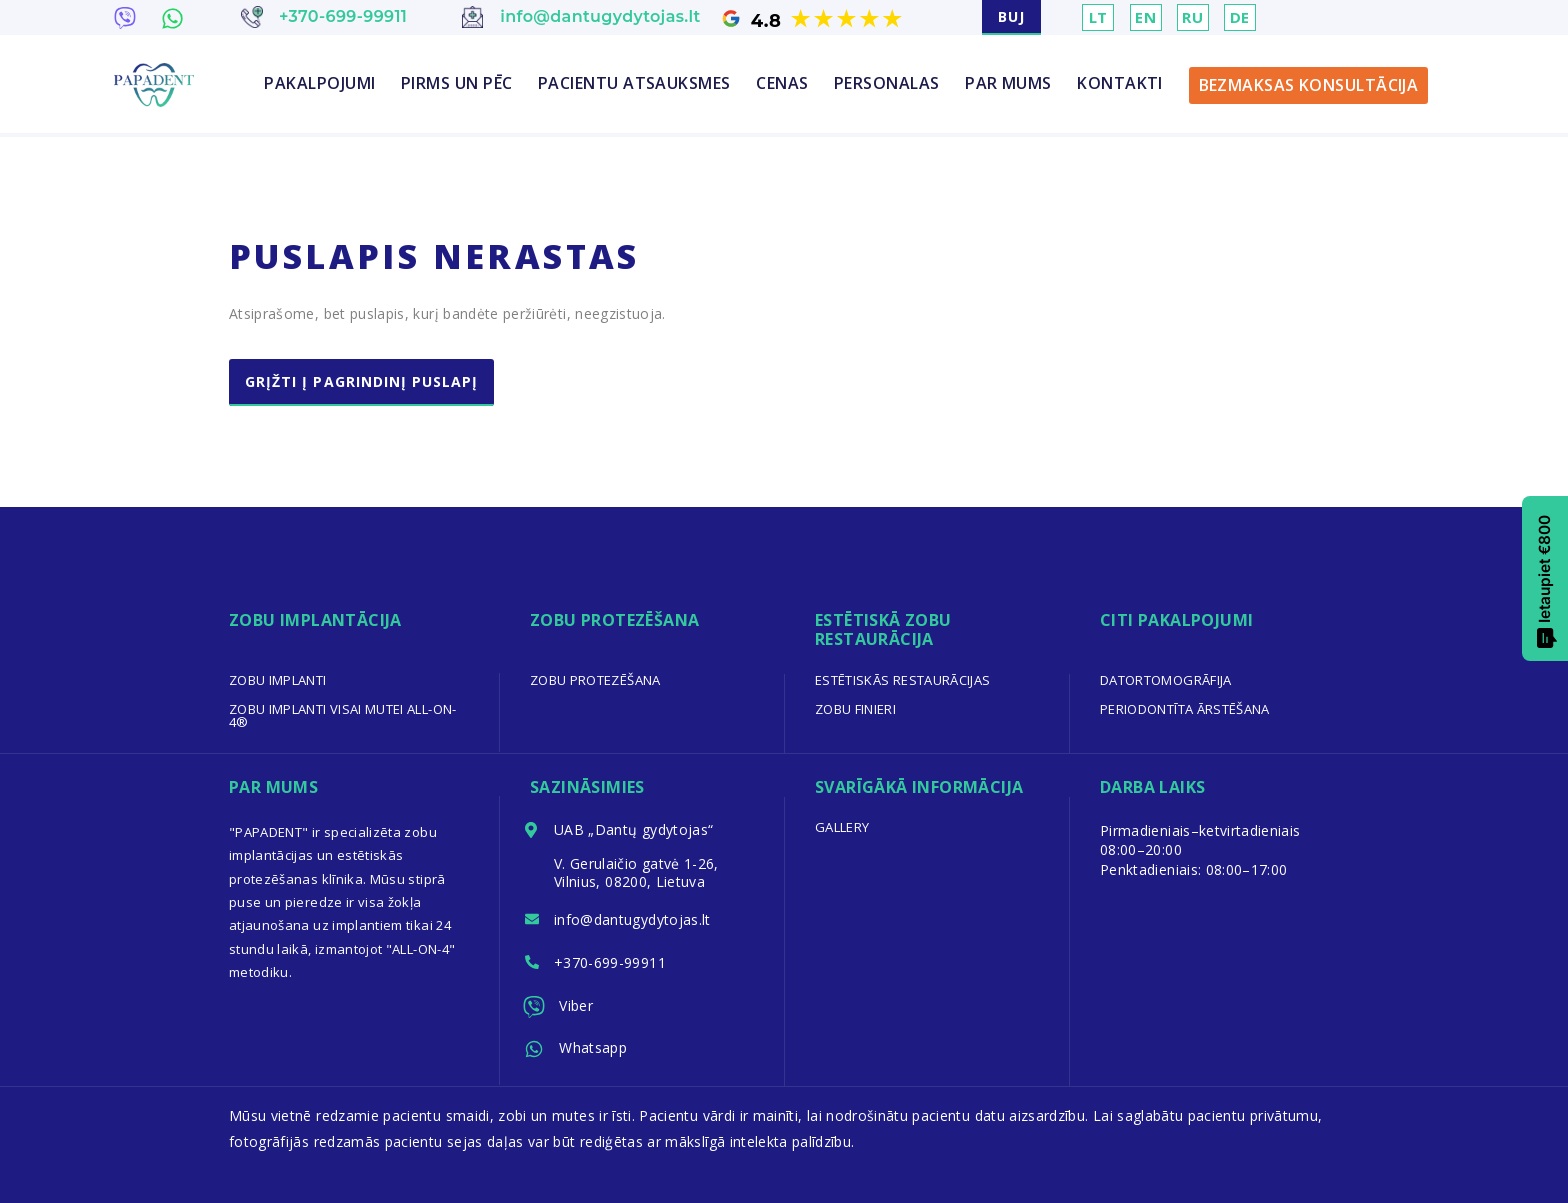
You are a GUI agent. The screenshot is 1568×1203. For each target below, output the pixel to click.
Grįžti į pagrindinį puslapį (361, 381)
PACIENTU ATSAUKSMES (634, 83)
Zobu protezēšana (595, 680)
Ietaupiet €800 (1546, 582)
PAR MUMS (1008, 83)
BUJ (1011, 16)
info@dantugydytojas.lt (632, 919)
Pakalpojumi (319, 83)
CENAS (782, 83)
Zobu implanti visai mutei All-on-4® (343, 715)
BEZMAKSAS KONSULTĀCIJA (1309, 85)
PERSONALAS (887, 83)
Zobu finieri (855, 709)
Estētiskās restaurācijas (902, 680)
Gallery (842, 827)
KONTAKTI (1120, 83)
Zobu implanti (278, 680)
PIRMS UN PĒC (456, 83)
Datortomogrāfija (1166, 680)
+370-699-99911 (610, 962)
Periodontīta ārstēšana (1185, 709)
